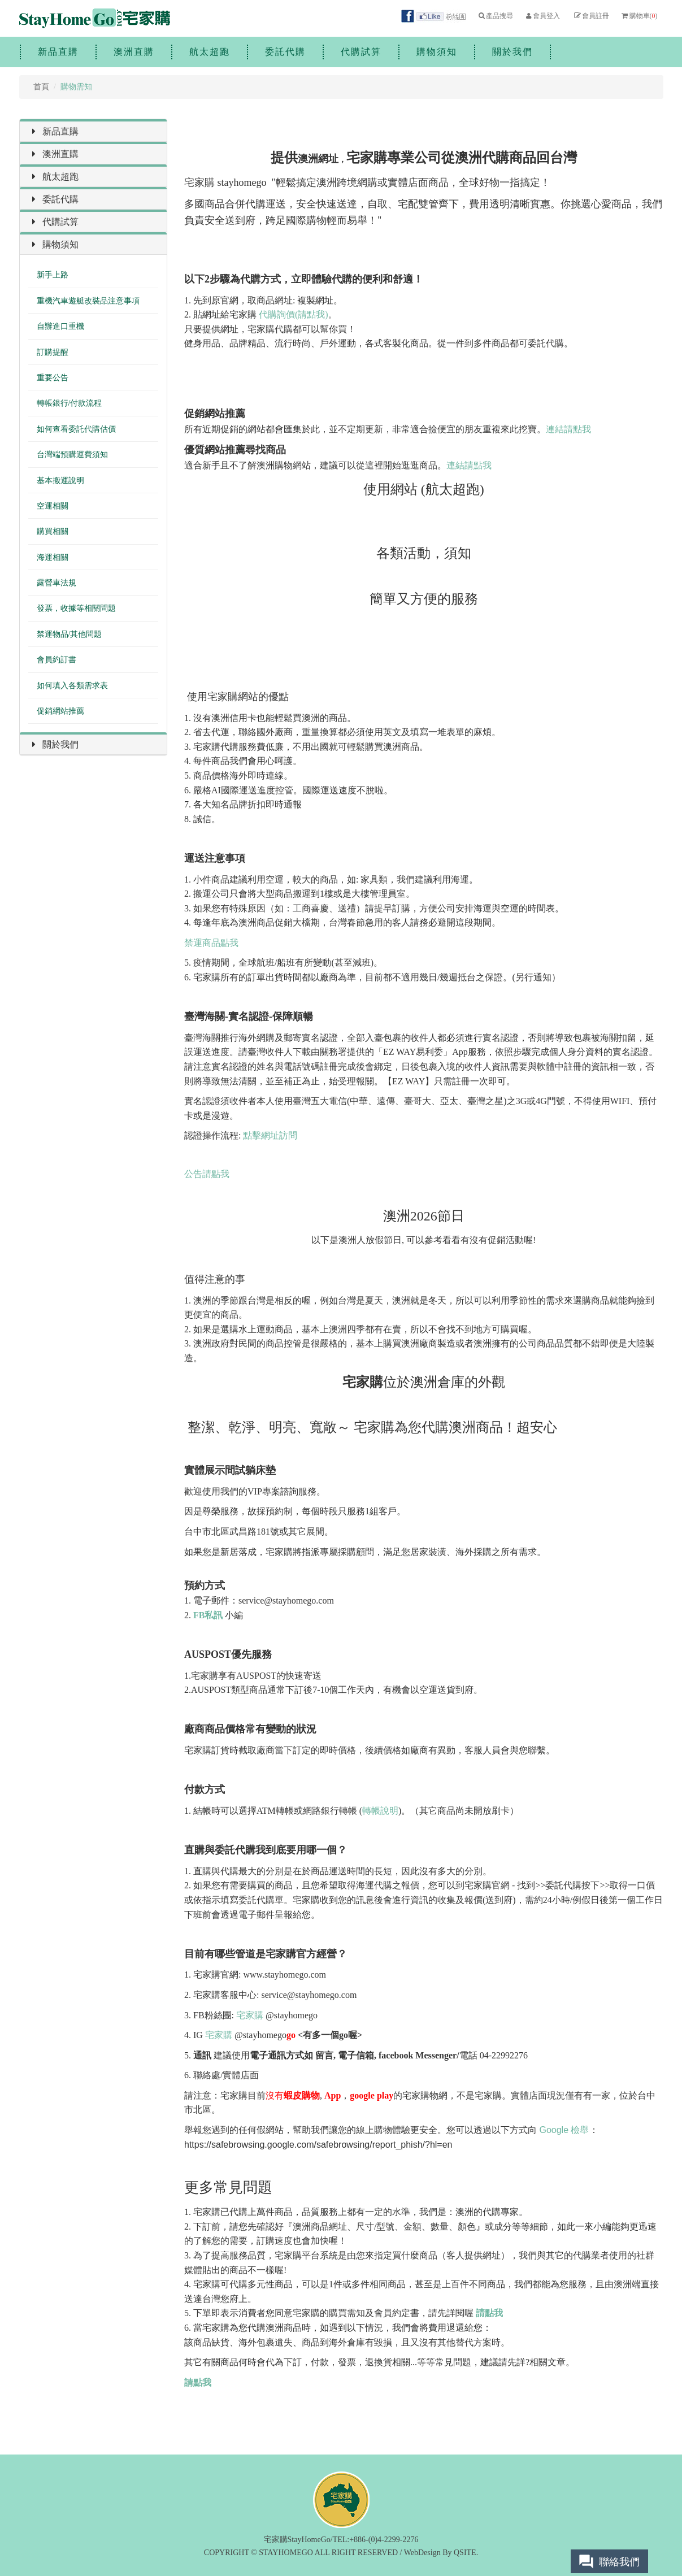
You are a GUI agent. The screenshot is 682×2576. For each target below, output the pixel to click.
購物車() (638, 16)
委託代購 (285, 52)
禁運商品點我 (211, 943)
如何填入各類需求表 (72, 685)
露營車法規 (56, 583)
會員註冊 (591, 16)
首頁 (41, 86)
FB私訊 (208, 1615)
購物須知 (436, 52)
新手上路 (52, 275)
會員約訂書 (56, 659)
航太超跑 (209, 52)
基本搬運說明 (60, 480)
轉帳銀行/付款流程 (69, 403)
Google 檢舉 (564, 2130)
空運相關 (52, 506)
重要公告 (52, 377)
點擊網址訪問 (270, 1135)
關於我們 (512, 52)
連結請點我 (568, 429)
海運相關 (52, 557)
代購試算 (361, 52)
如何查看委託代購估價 (76, 429)
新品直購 (58, 52)
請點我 (489, 2313)
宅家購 (249, 2015)
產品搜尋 (494, 16)
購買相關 (52, 531)
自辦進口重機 (60, 326)
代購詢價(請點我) (293, 314)
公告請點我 (206, 1174)
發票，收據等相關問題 (76, 608)
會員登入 (542, 16)
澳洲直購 (134, 52)
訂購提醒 (52, 352)
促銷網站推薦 (60, 711)
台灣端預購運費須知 (72, 454)
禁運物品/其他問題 (69, 634)
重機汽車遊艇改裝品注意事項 (88, 301)
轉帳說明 (380, 1810)
